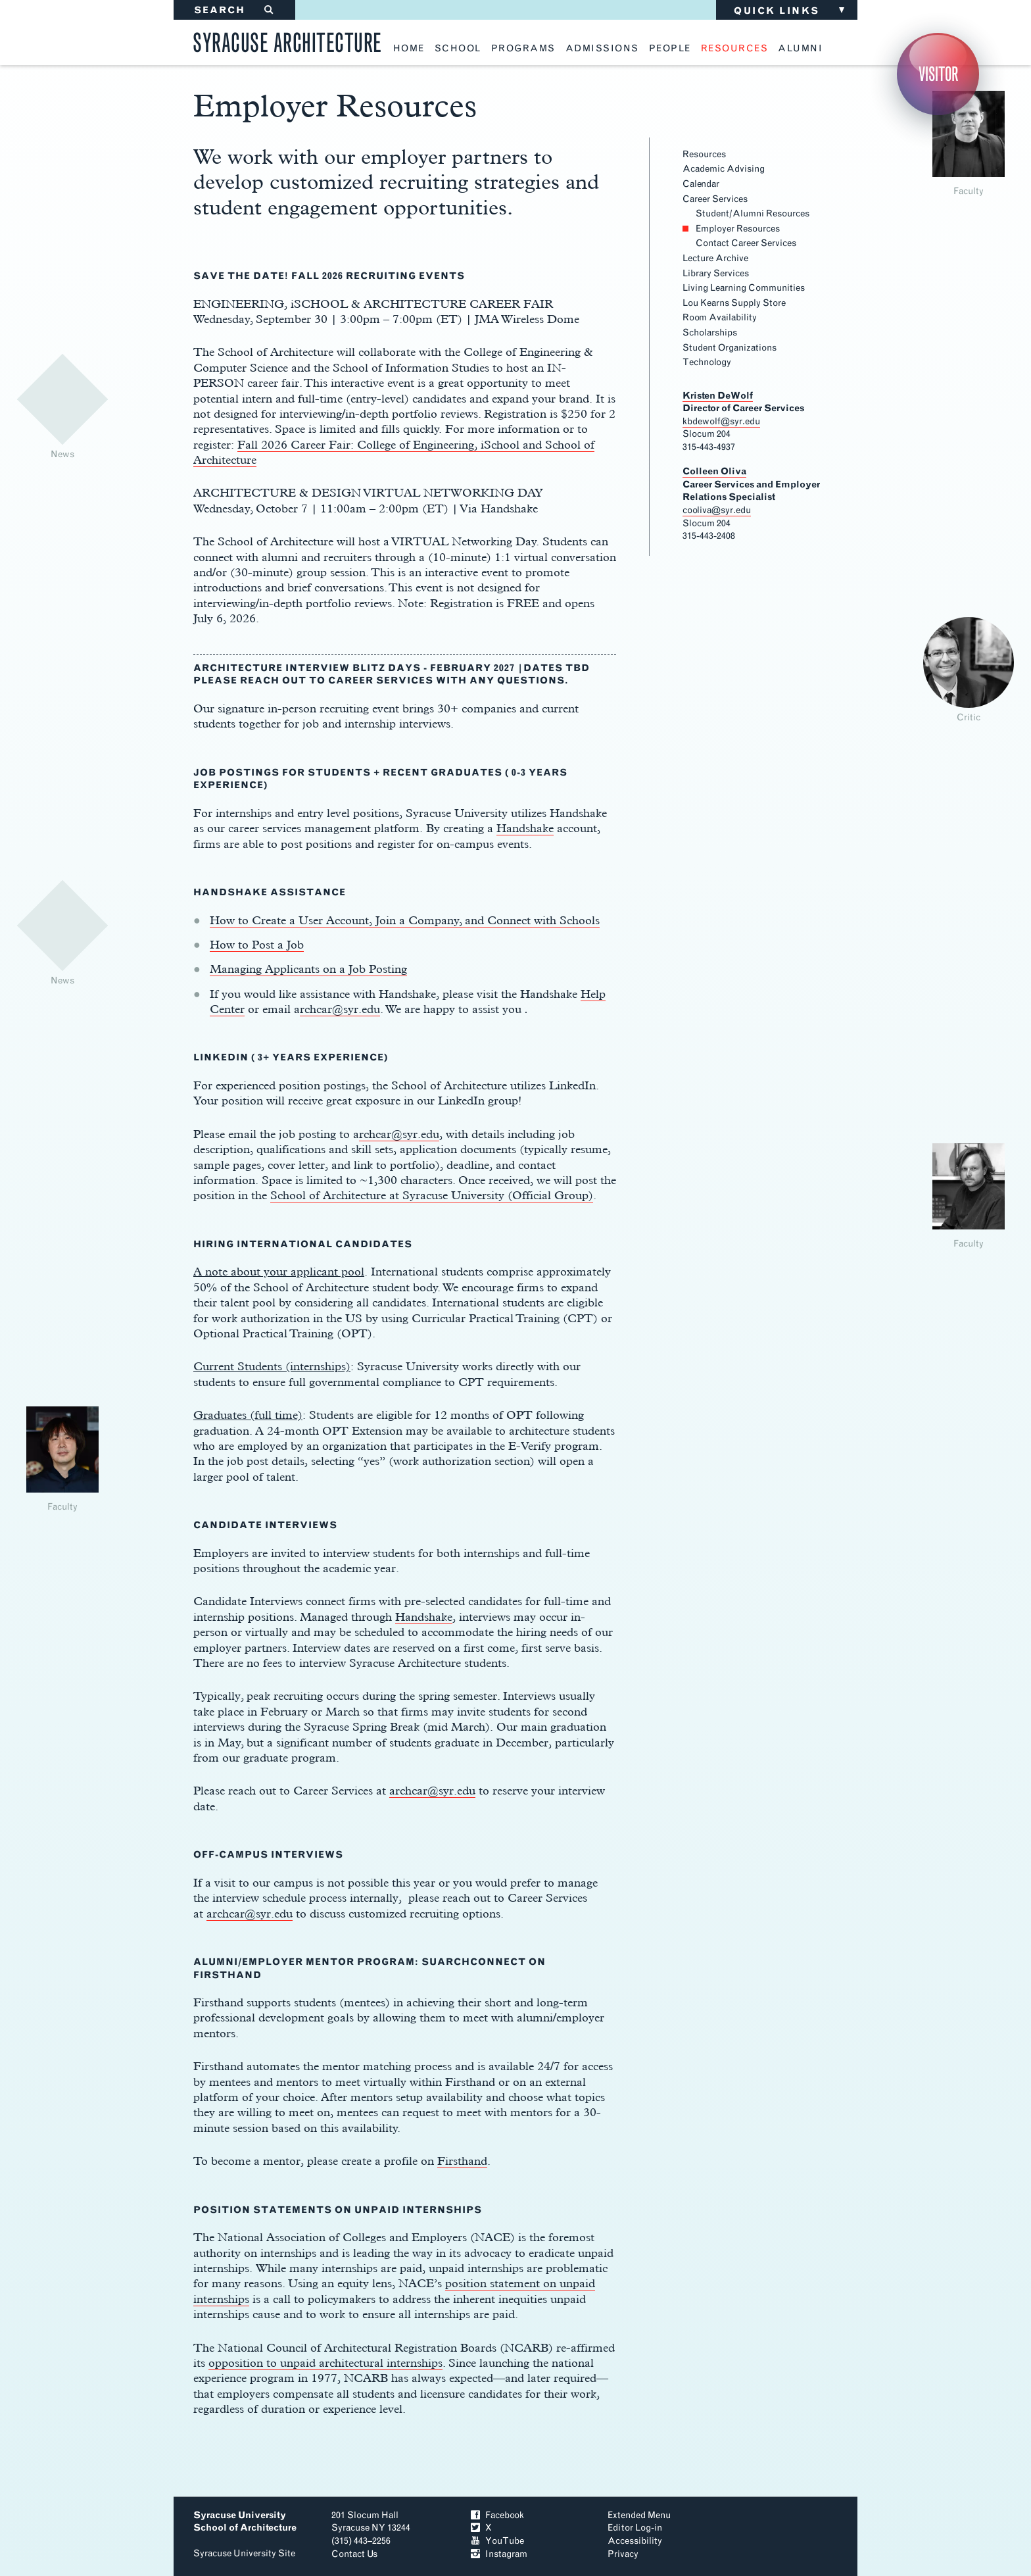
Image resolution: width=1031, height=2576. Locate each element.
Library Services (716, 273)
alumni (800, 48)
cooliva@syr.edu (717, 510)
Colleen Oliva (714, 471)
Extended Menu (639, 2515)
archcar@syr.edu (432, 1790)
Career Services (715, 199)
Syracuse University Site (244, 2553)
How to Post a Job (257, 944)
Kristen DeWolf (718, 395)
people (670, 48)
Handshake (525, 828)
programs (523, 48)
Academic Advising (724, 168)
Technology (707, 362)
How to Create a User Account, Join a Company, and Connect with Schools (405, 920)
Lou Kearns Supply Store (734, 303)
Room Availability (720, 317)
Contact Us (354, 2554)
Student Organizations (730, 347)
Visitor (938, 74)
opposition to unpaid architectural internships (325, 2362)
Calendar (701, 183)
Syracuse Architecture (287, 40)
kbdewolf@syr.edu (721, 421)
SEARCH (234, 10)
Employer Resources (738, 228)
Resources (704, 154)
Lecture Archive (715, 258)
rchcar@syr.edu (340, 1009)
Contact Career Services (746, 243)
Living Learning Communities (744, 287)
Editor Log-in (635, 2527)
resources (735, 48)
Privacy (623, 2554)
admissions (602, 48)
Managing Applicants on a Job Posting (308, 969)
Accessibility (635, 2540)
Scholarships (710, 332)
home (409, 48)
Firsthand (462, 2160)
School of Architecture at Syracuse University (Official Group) (431, 1195)
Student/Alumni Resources (752, 213)
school (458, 48)
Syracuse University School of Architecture (245, 2522)
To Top (790, 2533)
